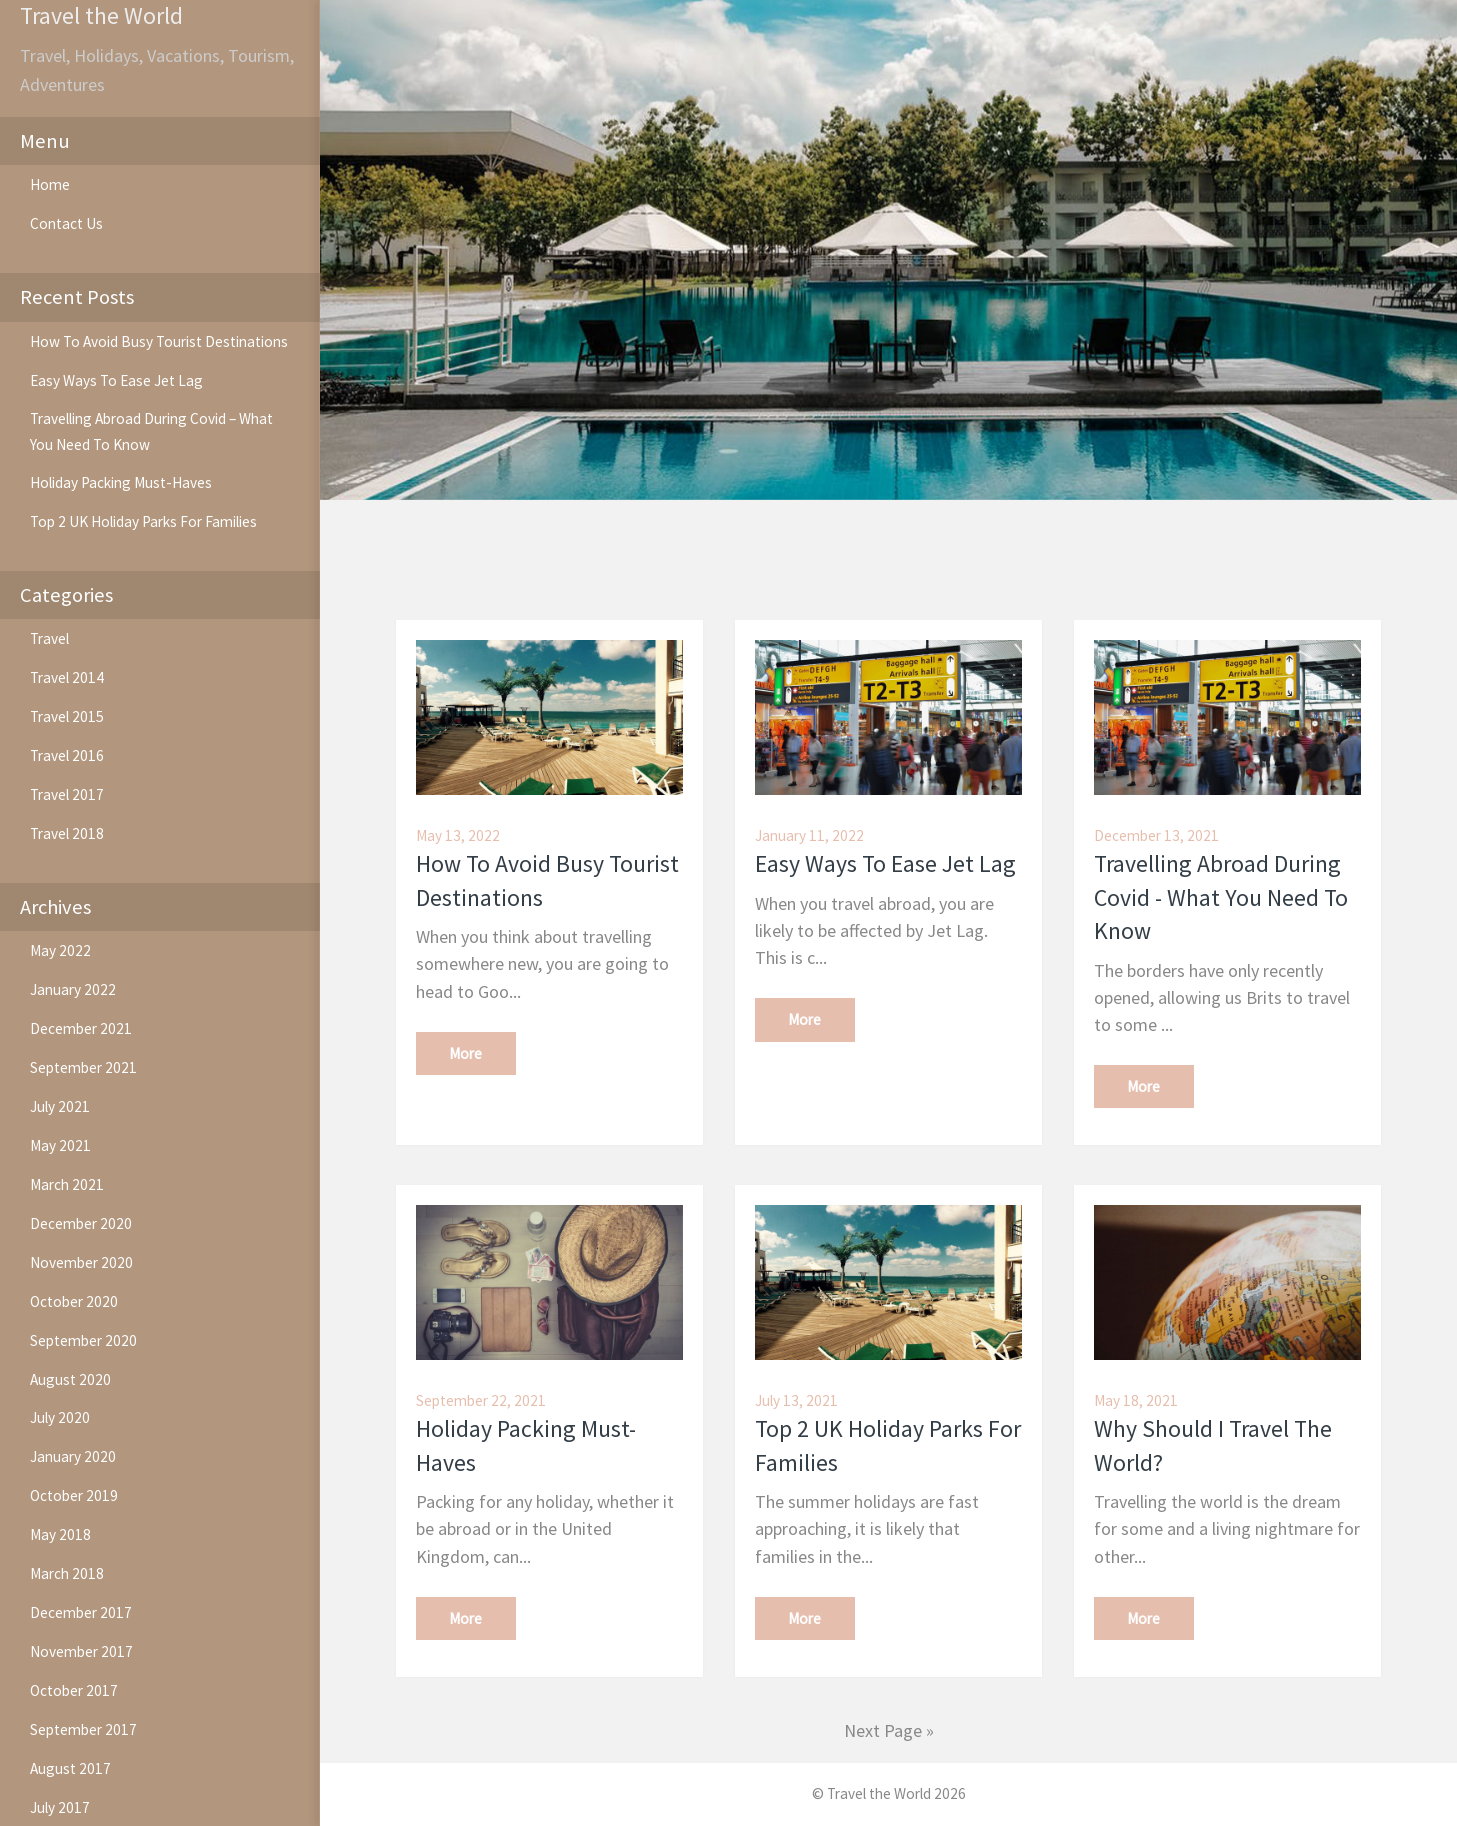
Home (50, 184)
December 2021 (81, 1028)
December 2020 (81, 1223)
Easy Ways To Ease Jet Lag (116, 380)
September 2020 (83, 1340)
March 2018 (67, 1573)
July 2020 (60, 1417)
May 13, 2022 (458, 835)
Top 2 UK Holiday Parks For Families (143, 521)
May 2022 (60, 950)
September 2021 (83, 1067)
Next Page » (889, 1730)
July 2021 (60, 1106)
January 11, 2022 (809, 835)
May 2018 (60, 1534)
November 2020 (81, 1262)
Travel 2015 (67, 716)
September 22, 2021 (481, 1400)
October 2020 (74, 1301)
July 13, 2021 (796, 1400)
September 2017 (83, 1729)
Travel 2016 (67, 755)
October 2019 (74, 1495)
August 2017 (70, 1768)
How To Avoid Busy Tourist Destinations (159, 341)
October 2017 (74, 1690)
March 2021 (67, 1184)
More (465, 1053)
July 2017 (60, 1807)
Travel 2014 (67, 677)
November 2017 (81, 1651)
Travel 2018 (67, 833)
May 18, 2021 (1136, 1400)
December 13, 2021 (1156, 835)
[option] (888, 250)
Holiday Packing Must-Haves (121, 482)
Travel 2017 (67, 794)
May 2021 (60, 1145)
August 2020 (70, 1379)
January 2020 (73, 1456)
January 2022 (73, 989)
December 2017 (81, 1612)
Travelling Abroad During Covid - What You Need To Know (1221, 897)
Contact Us (66, 223)
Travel (49, 638)
